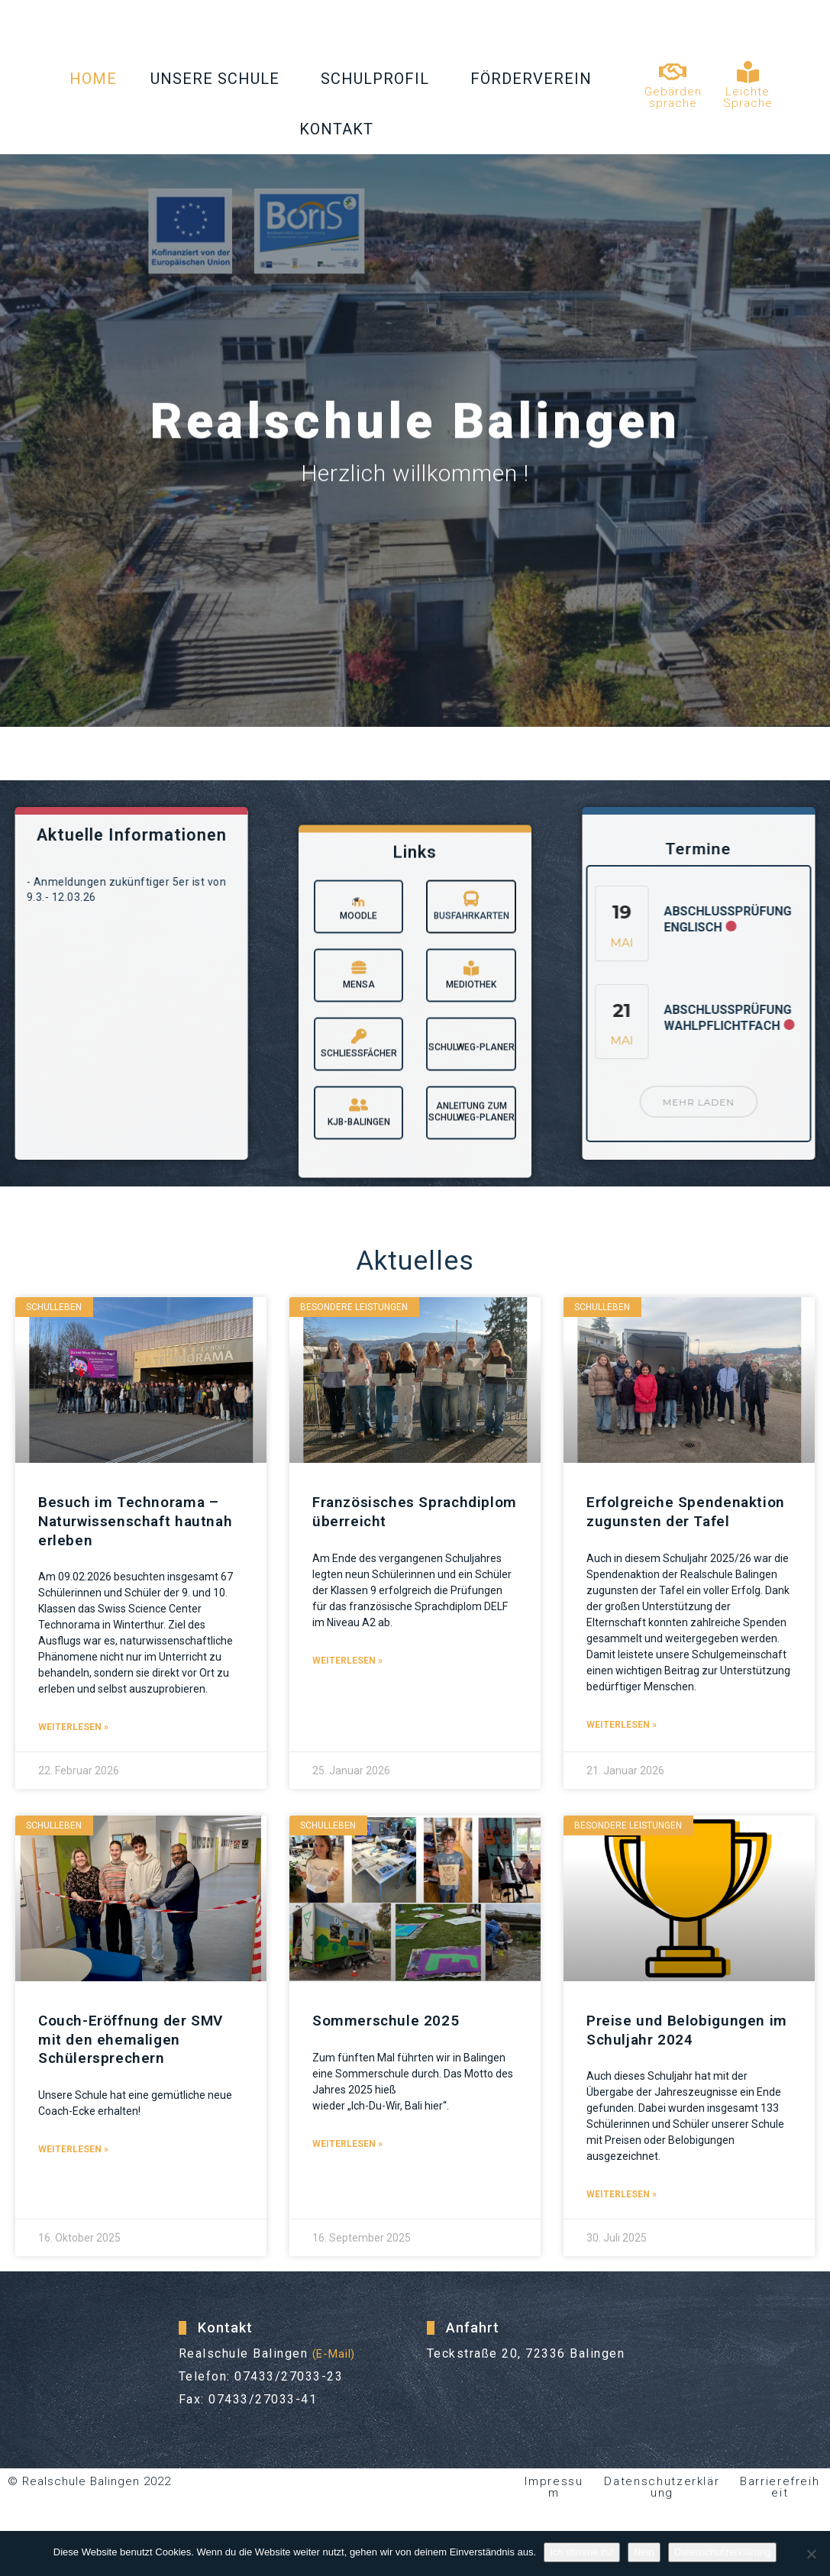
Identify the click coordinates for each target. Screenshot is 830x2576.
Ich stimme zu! (582, 2552)
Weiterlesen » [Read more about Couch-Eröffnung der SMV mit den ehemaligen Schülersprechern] (73, 2165)
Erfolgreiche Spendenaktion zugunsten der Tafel (683, 1520)
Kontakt (340, 129)
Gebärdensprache (673, 97)
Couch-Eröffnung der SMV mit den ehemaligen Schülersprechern (134, 2055)
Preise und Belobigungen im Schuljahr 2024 (679, 2046)
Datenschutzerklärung (662, 2503)
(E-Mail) (337, 2369)
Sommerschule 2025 (388, 2036)
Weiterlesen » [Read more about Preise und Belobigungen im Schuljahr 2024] (621, 2210)
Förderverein (534, 78)
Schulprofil (379, 78)
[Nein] (811, 2553)
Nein (644, 2552)
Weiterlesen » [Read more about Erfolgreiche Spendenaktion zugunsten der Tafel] (621, 1743)
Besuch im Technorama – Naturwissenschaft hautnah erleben (139, 1520)
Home (93, 78)
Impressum (554, 2503)
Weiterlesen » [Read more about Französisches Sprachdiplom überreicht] (347, 1660)
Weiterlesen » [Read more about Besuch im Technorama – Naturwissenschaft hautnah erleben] (73, 1727)
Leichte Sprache (748, 97)
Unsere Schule (218, 78)
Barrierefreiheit (780, 2503)
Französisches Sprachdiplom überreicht (404, 1511)
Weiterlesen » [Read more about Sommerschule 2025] (347, 2160)
